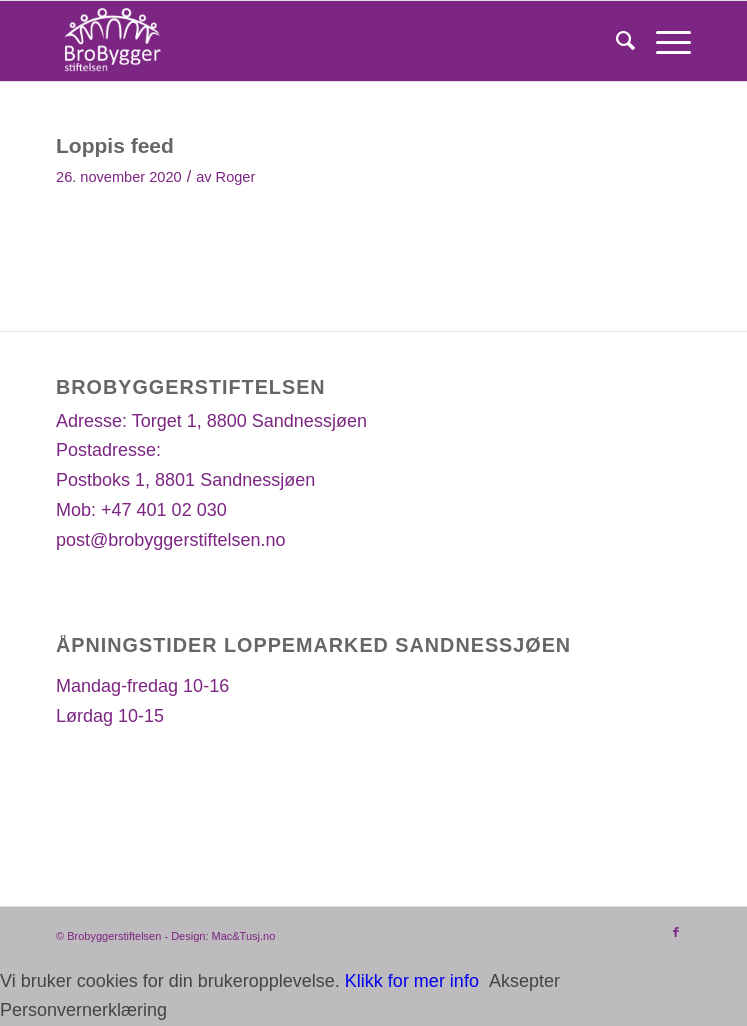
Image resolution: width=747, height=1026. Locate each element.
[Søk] (616, 41)
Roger (236, 177)
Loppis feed (115, 145)
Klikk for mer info (412, 981)
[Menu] (663, 41)
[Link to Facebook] (676, 932)
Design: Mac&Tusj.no (223, 936)
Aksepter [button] (524, 981)
